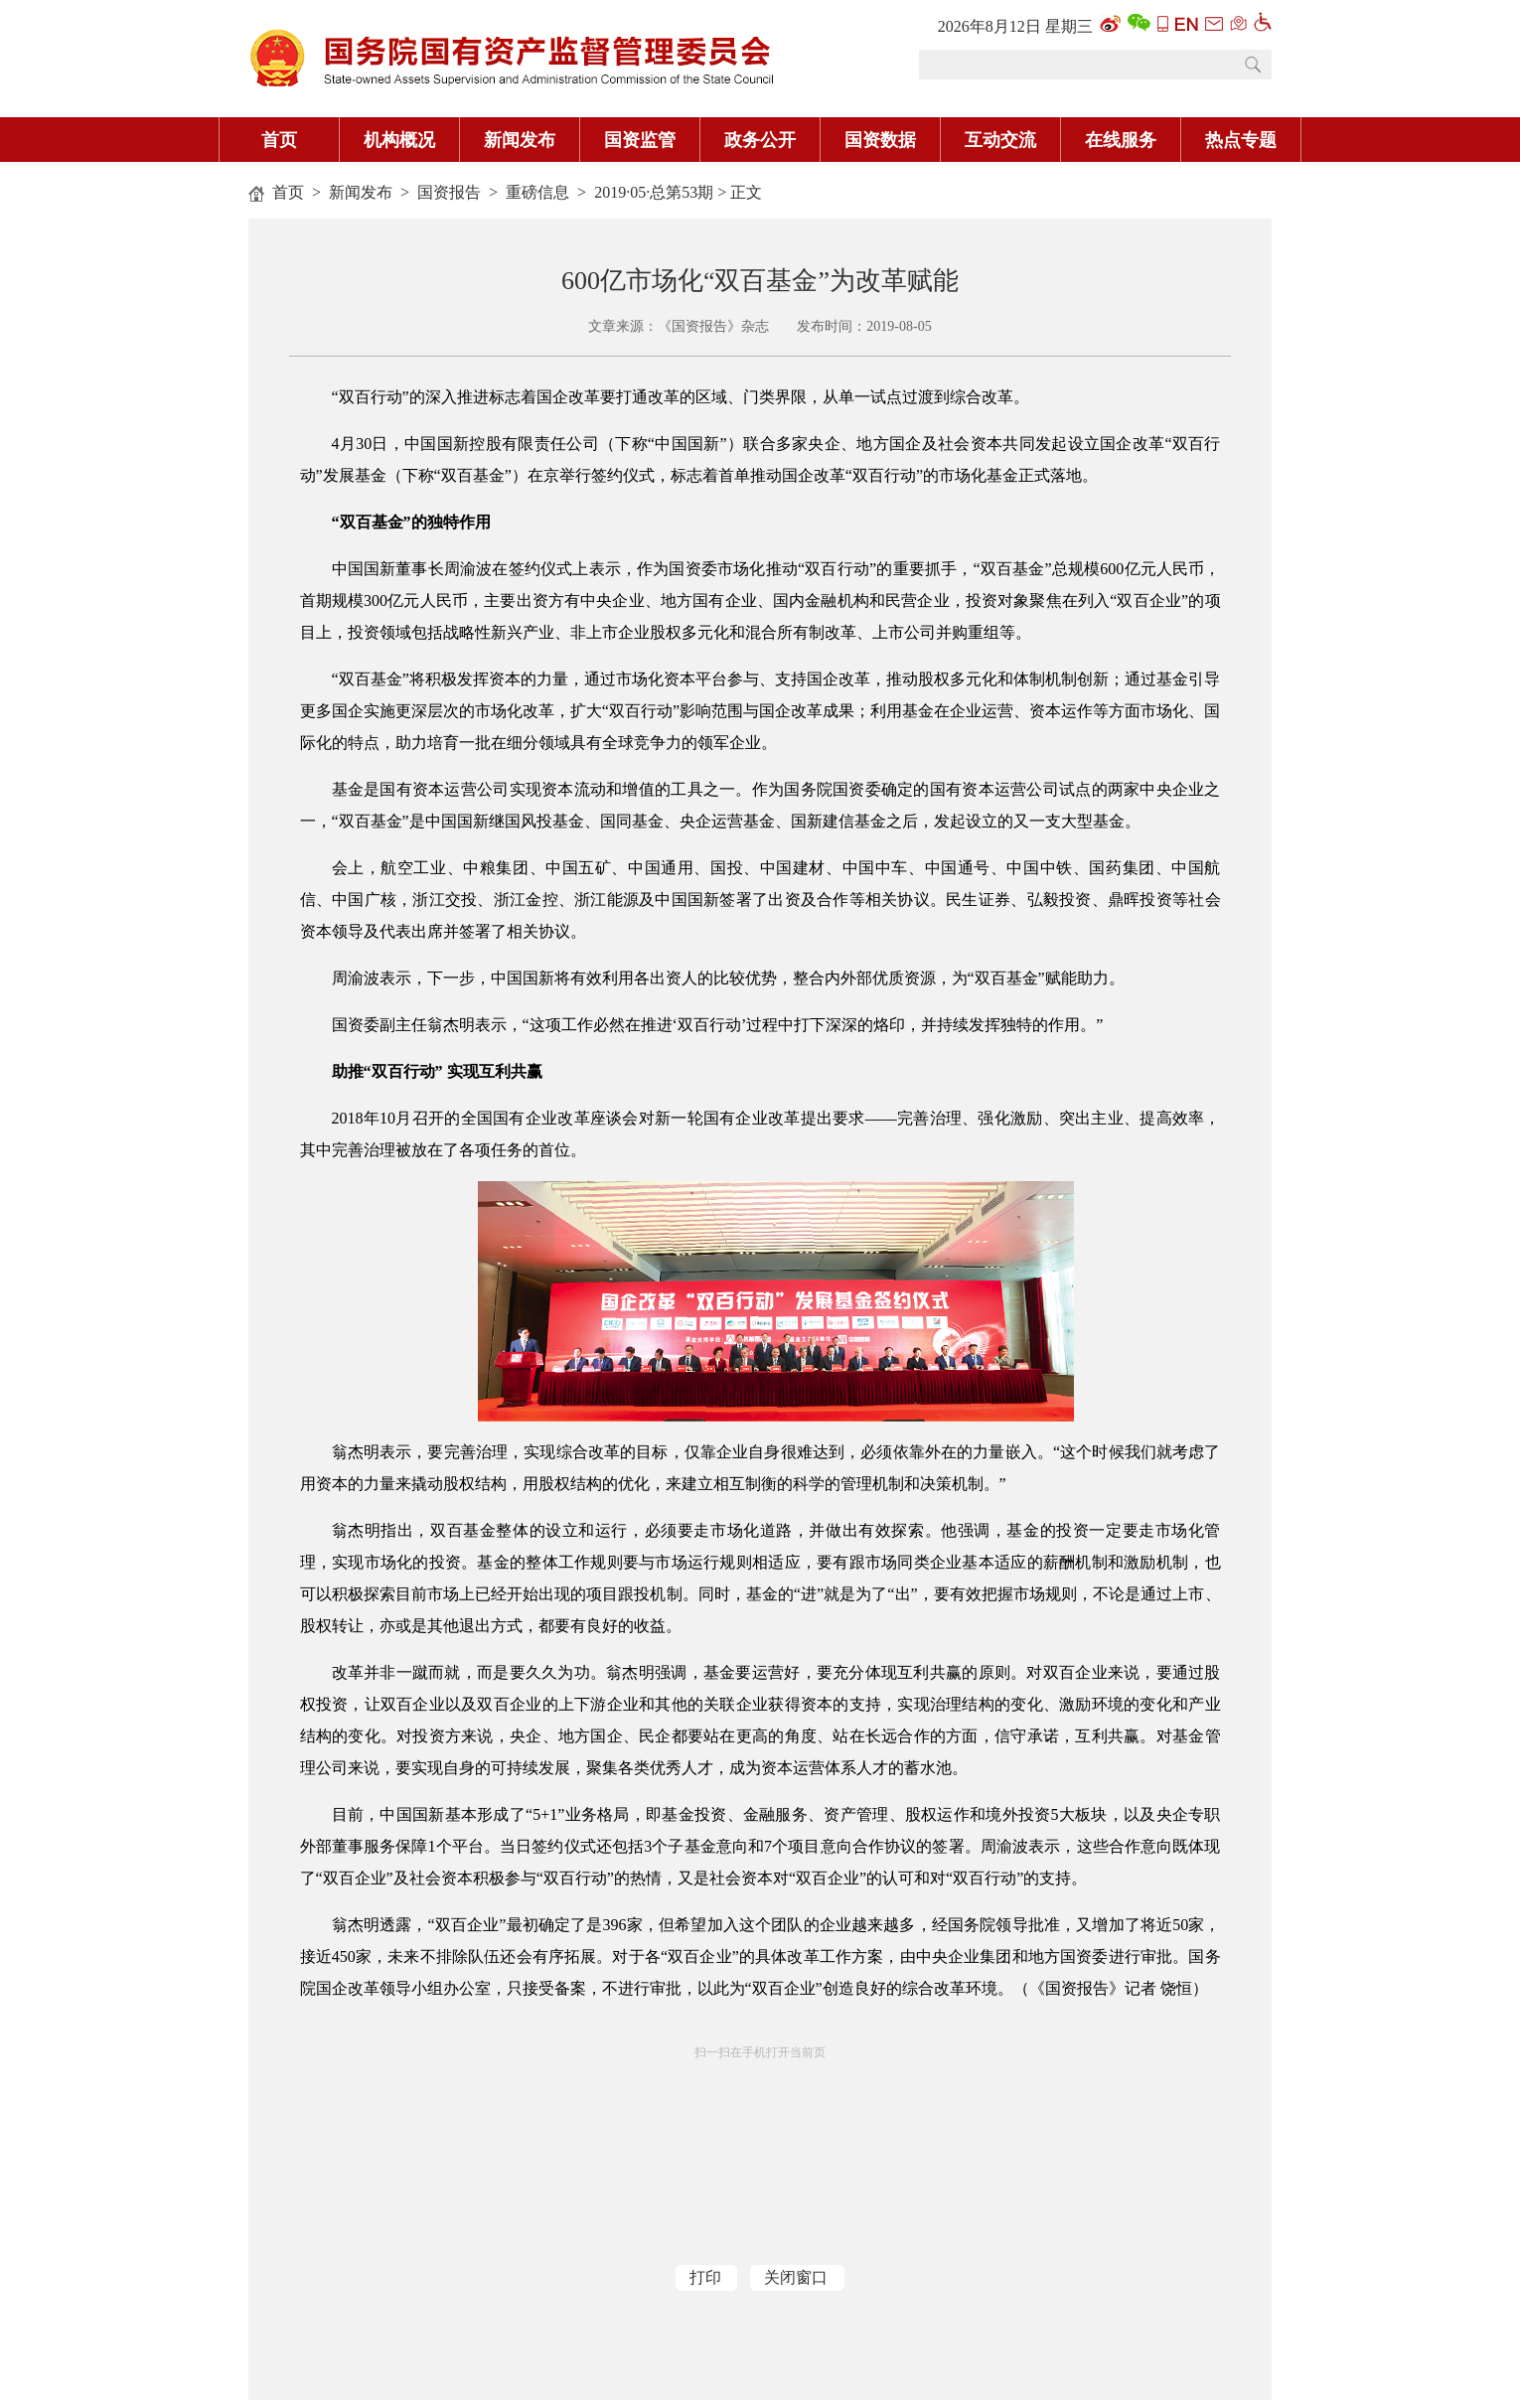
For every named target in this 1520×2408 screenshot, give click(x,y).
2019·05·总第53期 (653, 192)
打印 (705, 2277)
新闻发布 (360, 192)
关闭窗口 (796, 2277)
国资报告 (449, 192)
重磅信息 (537, 192)
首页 (288, 192)
